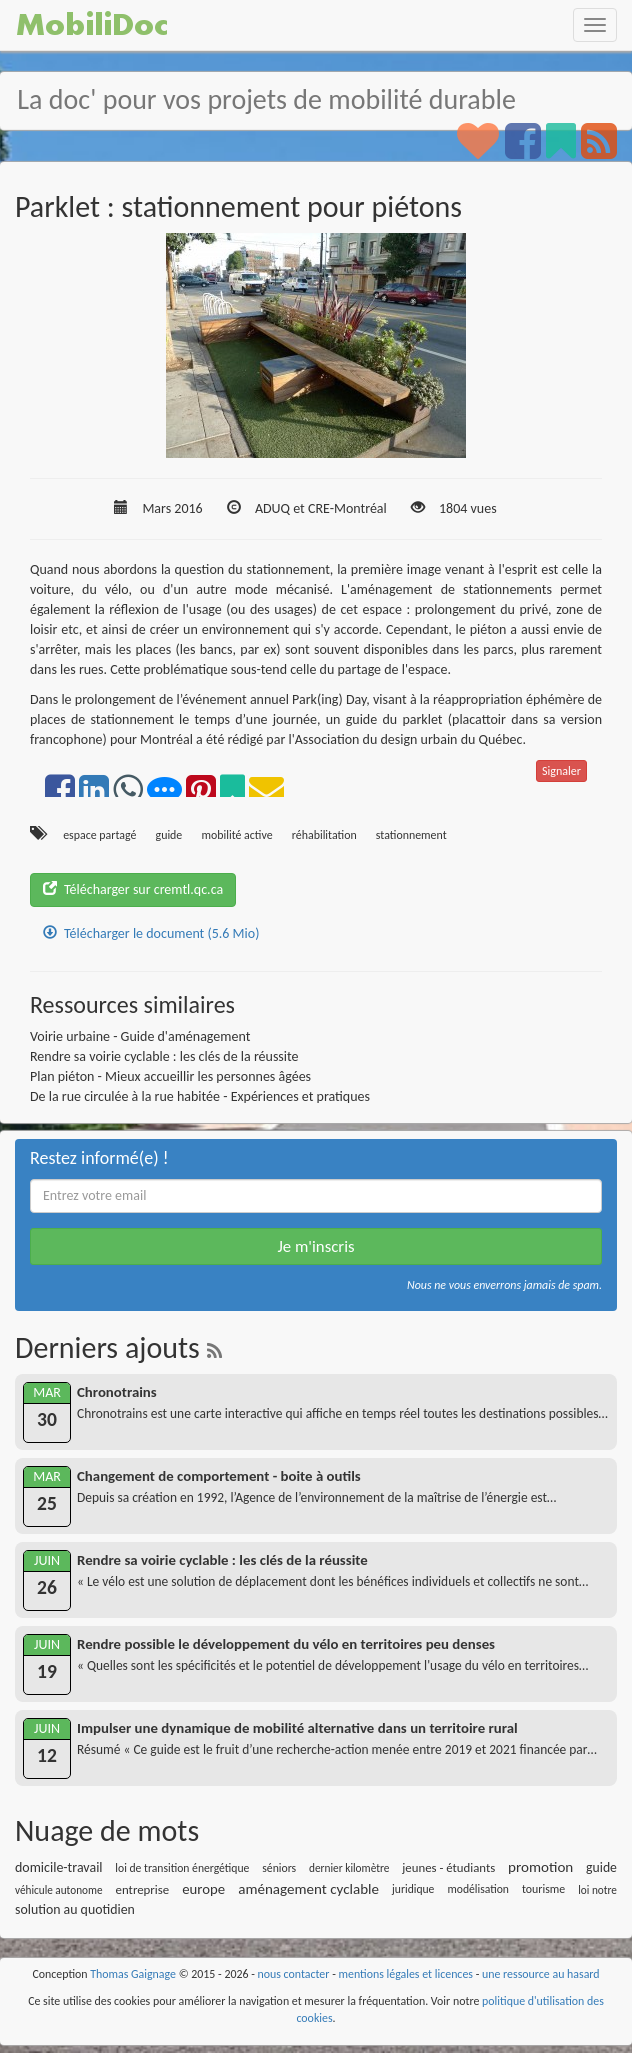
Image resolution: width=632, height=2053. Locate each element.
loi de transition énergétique (182, 1868)
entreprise (143, 1889)
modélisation (478, 1889)
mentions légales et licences (405, 1974)
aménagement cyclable (308, 1889)
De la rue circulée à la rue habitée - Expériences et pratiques (200, 1096)
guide (169, 835)
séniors (279, 1868)
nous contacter (294, 1974)
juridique (413, 1889)
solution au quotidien (75, 1909)
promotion (540, 1867)
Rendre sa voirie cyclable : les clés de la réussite (164, 1056)
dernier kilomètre (349, 1868)
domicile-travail (59, 1867)
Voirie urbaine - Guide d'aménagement (140, 1036)
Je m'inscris (315, 1246)
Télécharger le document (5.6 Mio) (151, 933)
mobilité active (236, 835)
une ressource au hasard (541, 1974)
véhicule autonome (59, 1890)
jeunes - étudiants (448, 1867)
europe (203, 1889)
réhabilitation (324, 835)
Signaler (561, 771)
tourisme (543, 1889)
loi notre (597, 1890)
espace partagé (99, 835)
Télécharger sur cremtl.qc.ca (133, 889)
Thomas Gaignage (133, 1974)
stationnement (411, 835)
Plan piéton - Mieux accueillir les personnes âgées (170, 1076)
